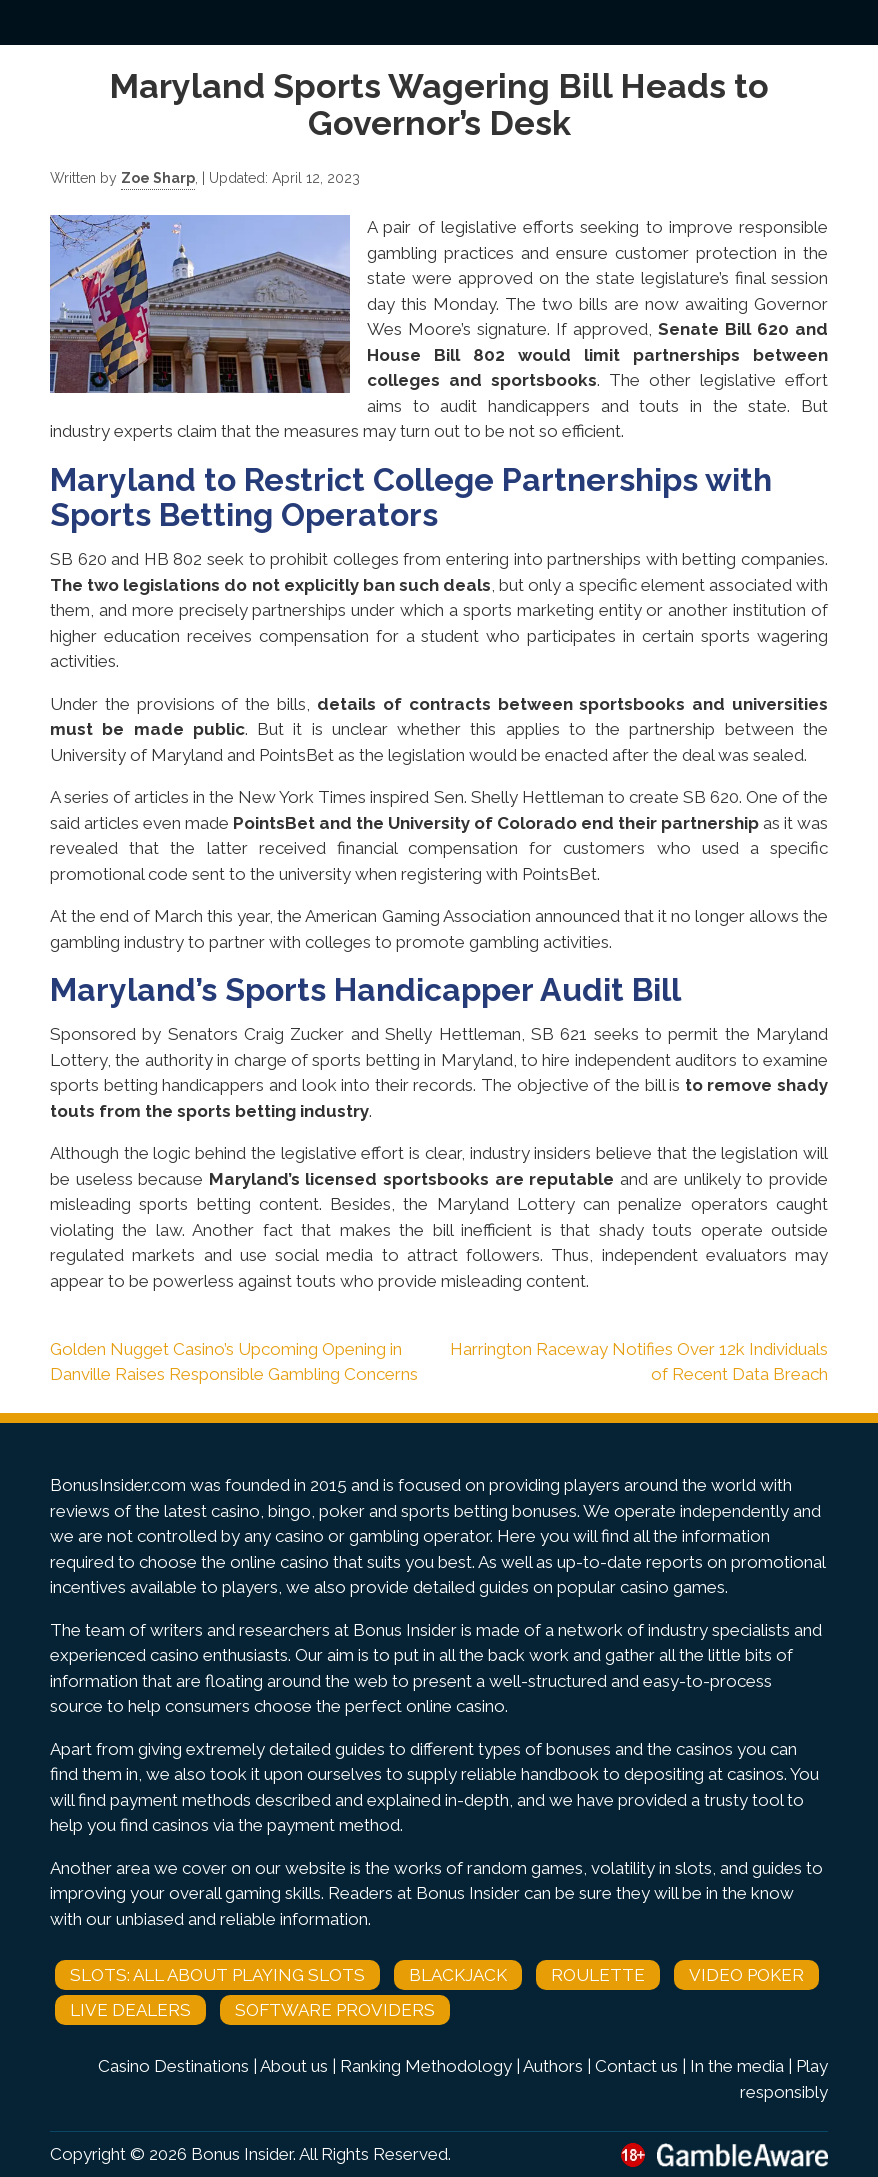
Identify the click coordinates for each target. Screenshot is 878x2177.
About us (294, 2066)
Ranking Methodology (426, 2066)
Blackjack (458, 1975)
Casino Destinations (173, 2066)
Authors (553, 2066)
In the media (737, 2066)
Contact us (636, 2066)
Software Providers (335, 2010)
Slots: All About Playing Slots (217, 1975)
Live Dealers (130, 2010)
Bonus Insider (242, 2154)
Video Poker (746, 1975)
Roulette (598, 1975)
